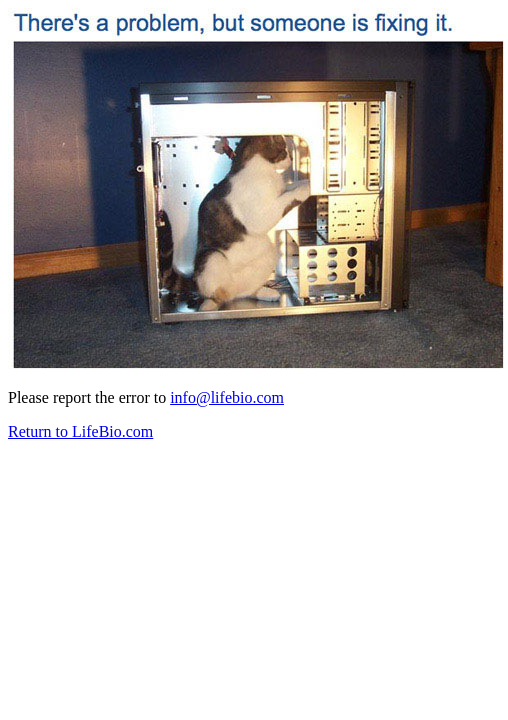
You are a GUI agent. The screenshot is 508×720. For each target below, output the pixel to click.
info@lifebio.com (227, 397)
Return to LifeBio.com (80, 431)
